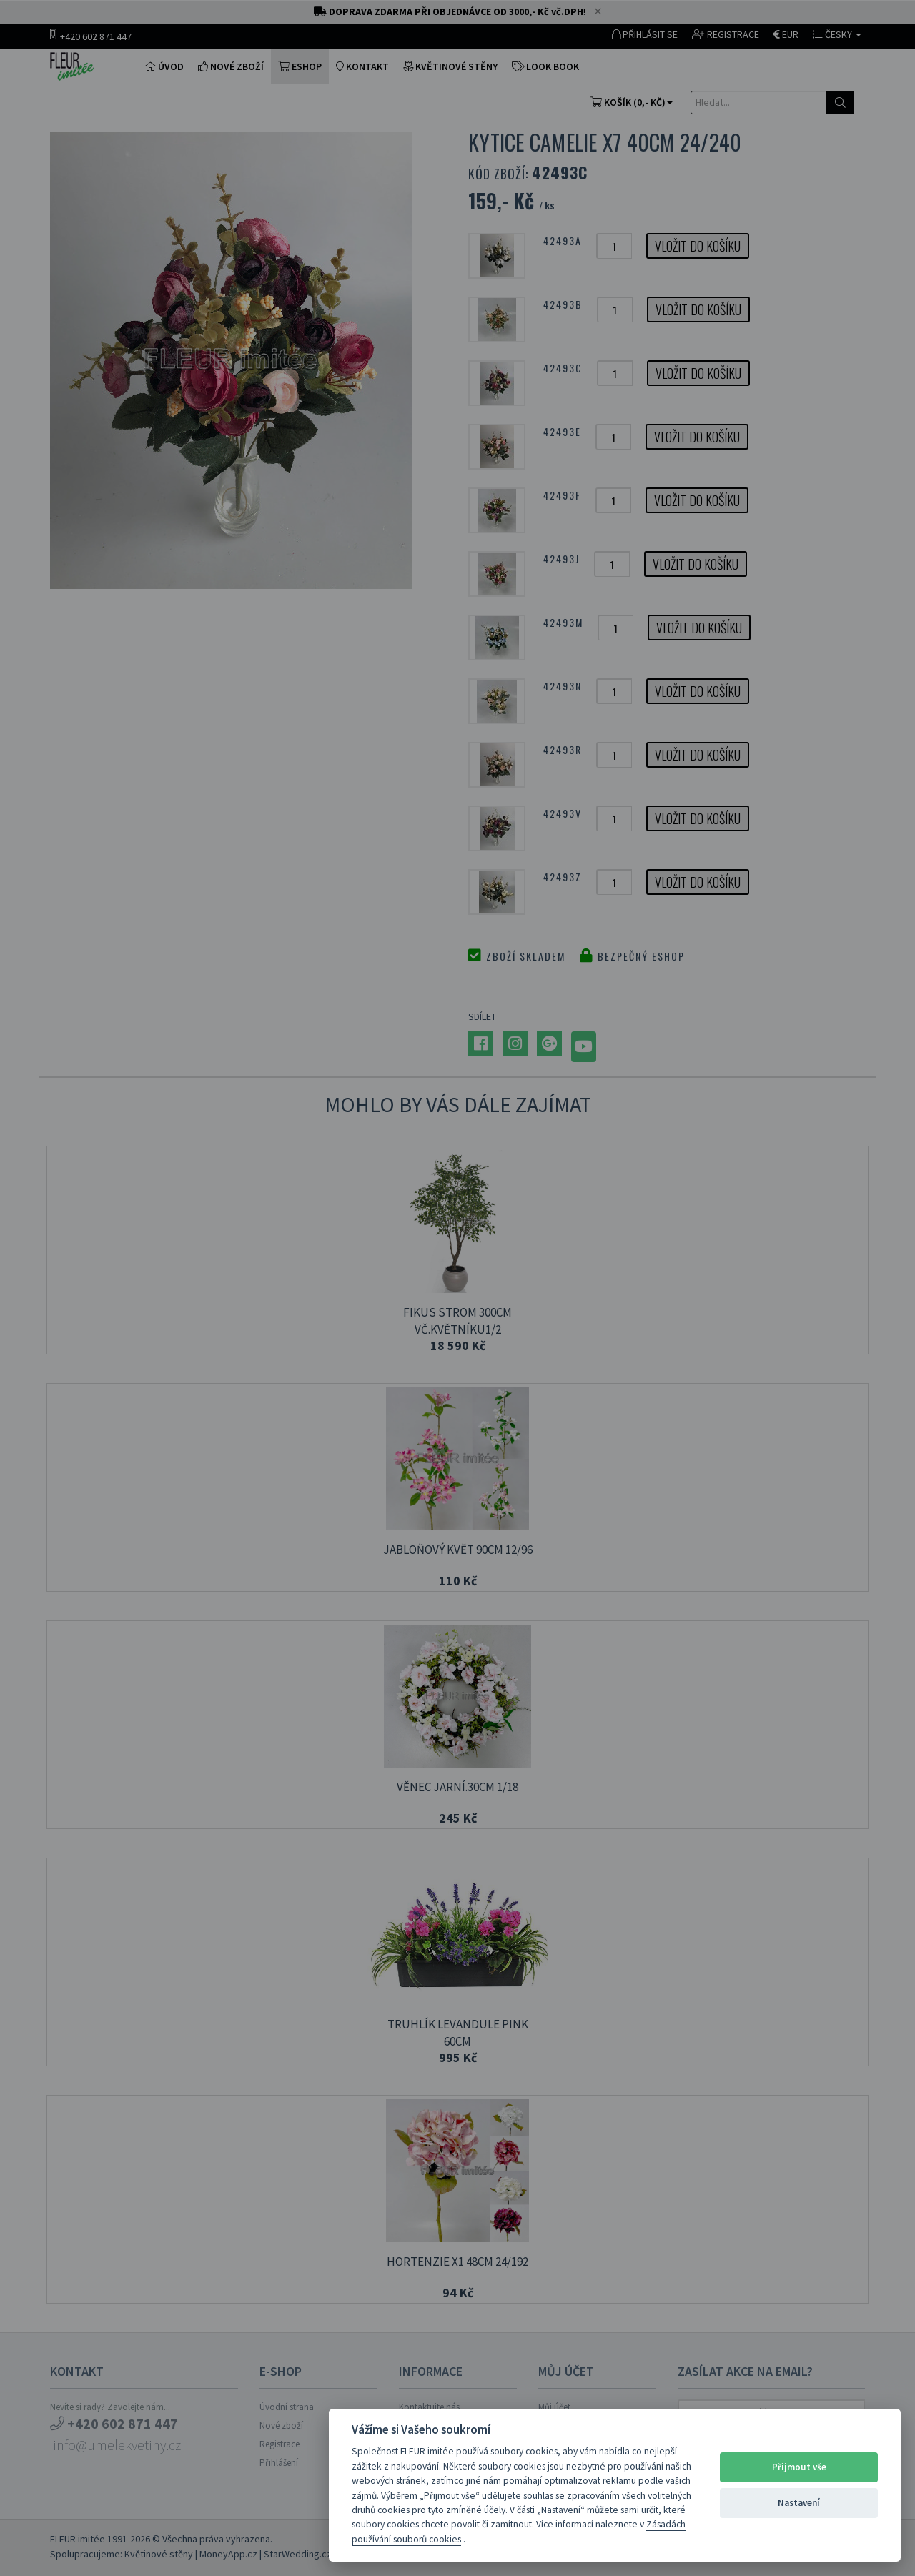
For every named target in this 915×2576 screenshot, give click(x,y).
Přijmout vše (799, 2467)
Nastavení (799, 2503)
